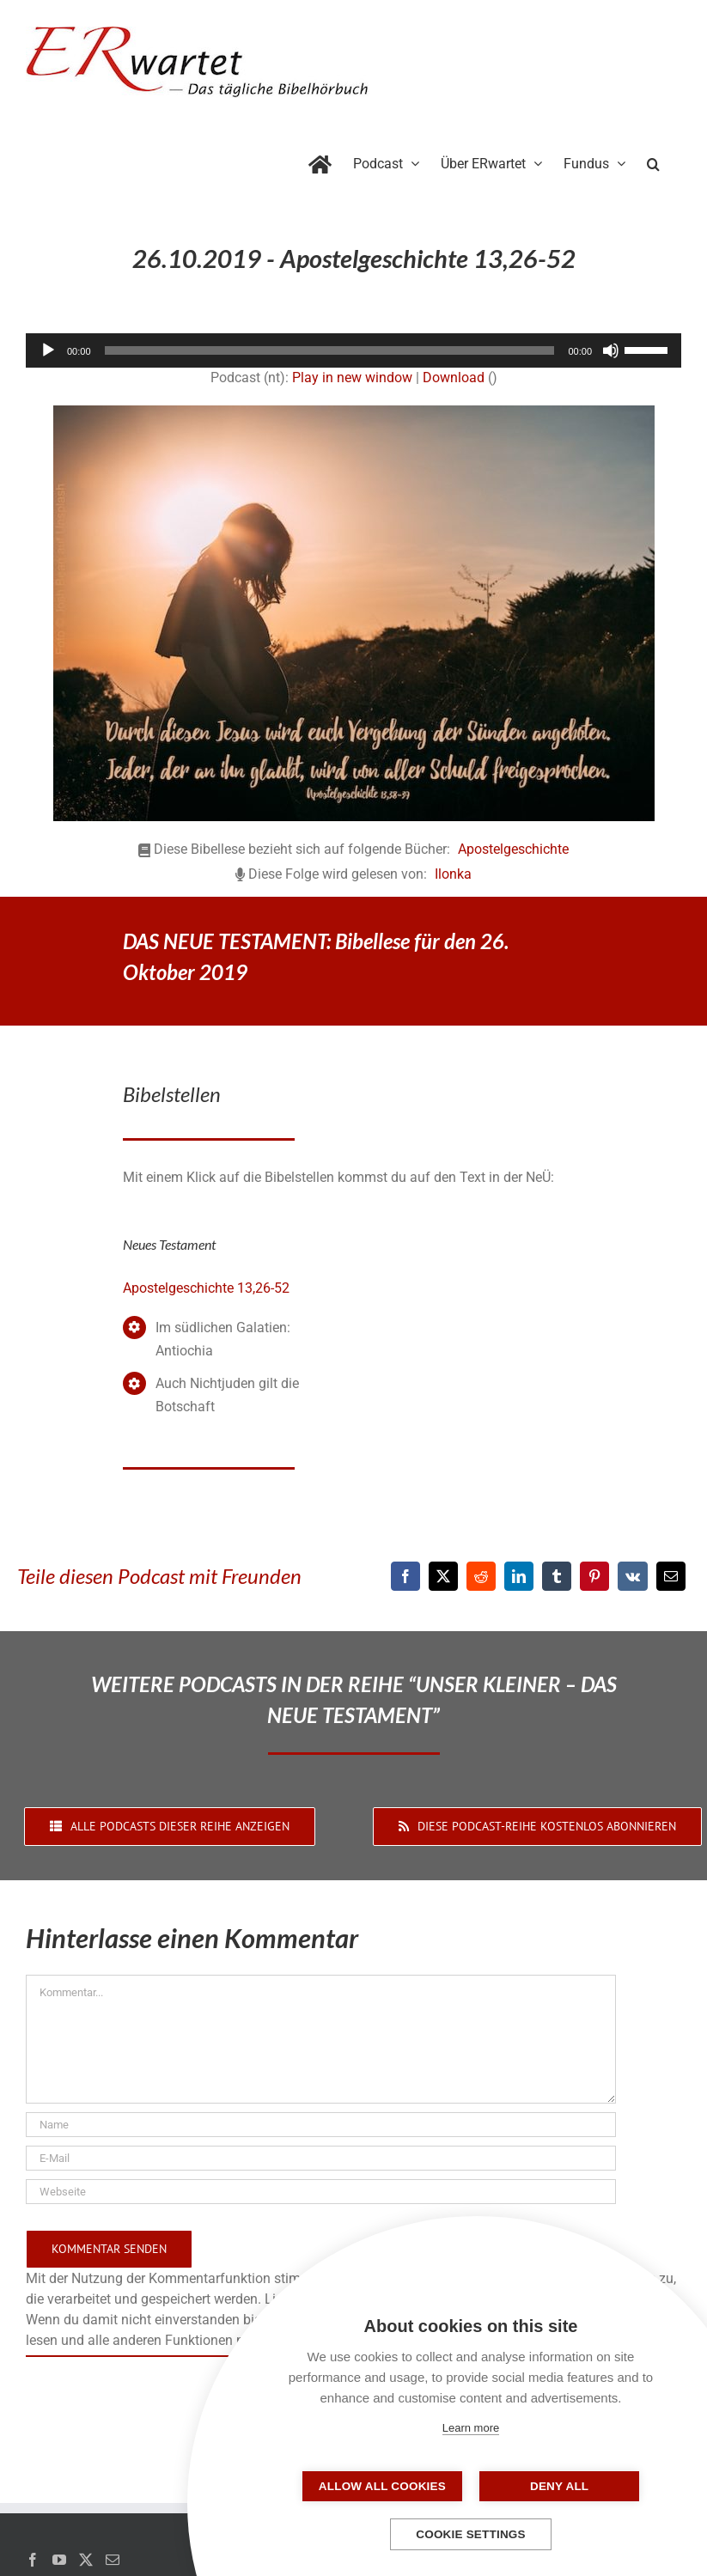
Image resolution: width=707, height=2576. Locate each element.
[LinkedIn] (519, 1576)
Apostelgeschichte (513, 849)
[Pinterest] (594, 1576)
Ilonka (453, 874)
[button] (653, 161)
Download (454, 377)
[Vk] (632, 1576)
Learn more (470, 2427)
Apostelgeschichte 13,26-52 (206, 1288)
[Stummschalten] (610, 350)
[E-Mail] (671, 1576)
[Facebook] (405, 1576)
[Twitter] (86, 2560)
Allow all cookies (384, 2486)
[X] (443, 1576)
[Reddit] (481, 1576)
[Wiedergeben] (48, 350)
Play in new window (352, 377)
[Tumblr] (557, 1576)
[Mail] (112, 2560)
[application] (353, 350)
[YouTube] (59, 2560)
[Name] (321, 2124)
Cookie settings (471, 2534)
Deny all (556, 2486)
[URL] (321, 2191)
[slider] (330, 350)
